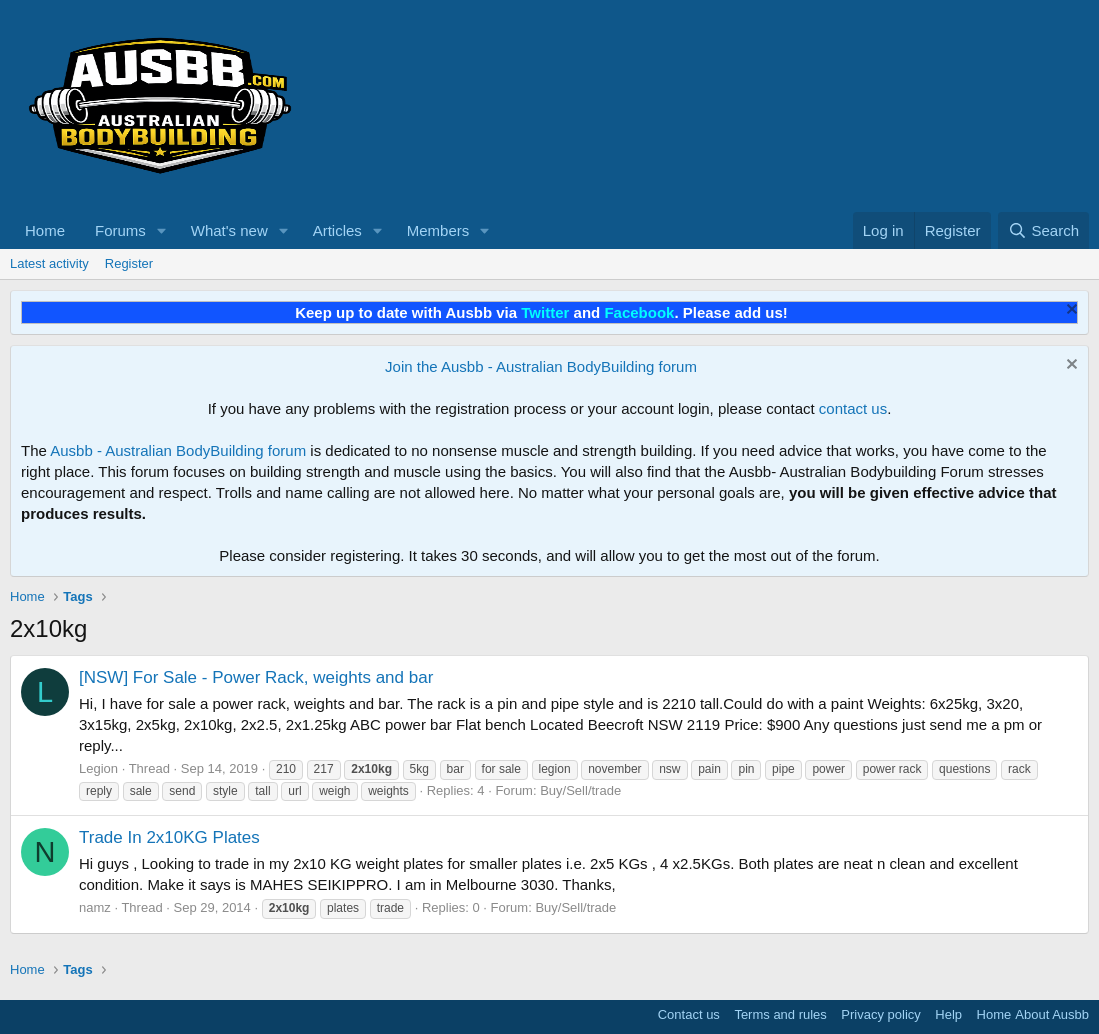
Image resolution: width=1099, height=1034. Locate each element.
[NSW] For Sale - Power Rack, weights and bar (256, 677)
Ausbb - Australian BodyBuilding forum (178, 450)
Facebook (639, 312)
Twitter (545, 312)
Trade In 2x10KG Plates (169, 837)
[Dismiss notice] (1069, 311)
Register (129, 263)
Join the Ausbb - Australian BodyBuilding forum (541, 366)
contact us (853, 408)
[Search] (1043, 230)
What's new (229, 230)
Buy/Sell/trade (580, 790)
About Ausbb (1052, 1014)
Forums (120, 230)
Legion (98, 768)
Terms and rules (780, 1014)
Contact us (689, 1014)
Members (438, 230)
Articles (337, 230)
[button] (162, 230)
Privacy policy (880, 1014)
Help (948, 1014)
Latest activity (49, 263)
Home (45, 230)
